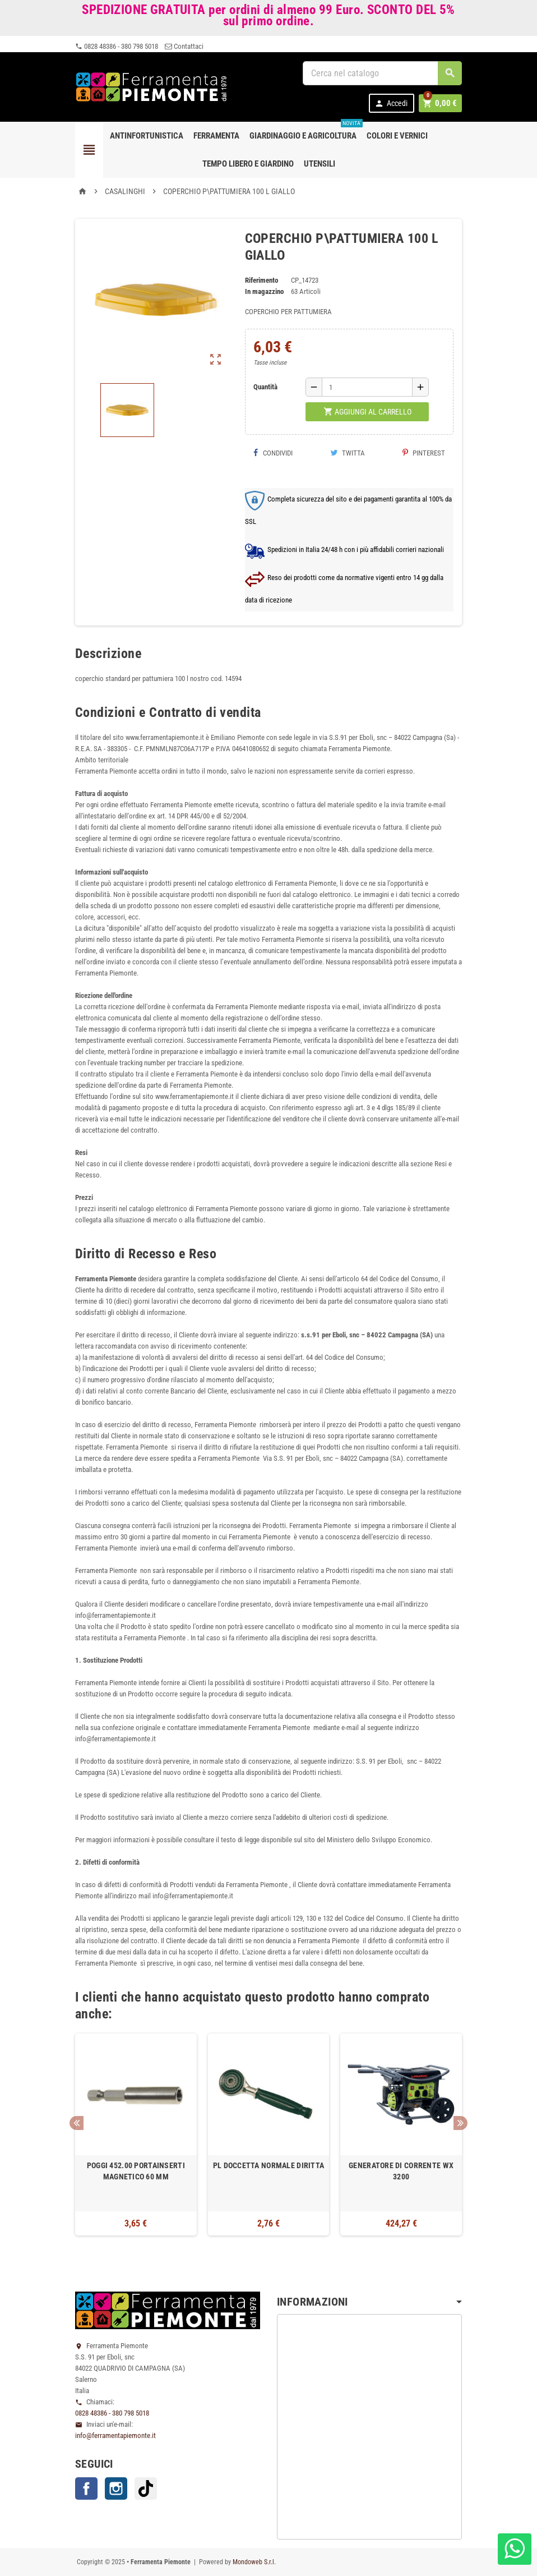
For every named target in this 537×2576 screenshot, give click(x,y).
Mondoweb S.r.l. (254, 2562)
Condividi (273, 453)
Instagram (116, 2488)
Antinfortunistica (146, 136)
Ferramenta (216, 136)
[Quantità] (367, 387)
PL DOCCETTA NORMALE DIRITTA (269, 2165)
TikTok (146, 2488)
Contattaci (184, 46)
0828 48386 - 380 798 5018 (116, 46)
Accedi (392, 103)
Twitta (347, 453)
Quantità (265, 387)
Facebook (86, 2488)
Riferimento (261, 280)
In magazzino (264, 291)
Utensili (319, 164)
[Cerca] (382, 73)
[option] (136, 2134)
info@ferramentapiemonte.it (115, 2435)
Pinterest (423, 453)
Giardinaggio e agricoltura (305, 131)
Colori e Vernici (397, 136)
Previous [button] (77, 2123)
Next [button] (460, 2123)
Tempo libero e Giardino (248, 164)
